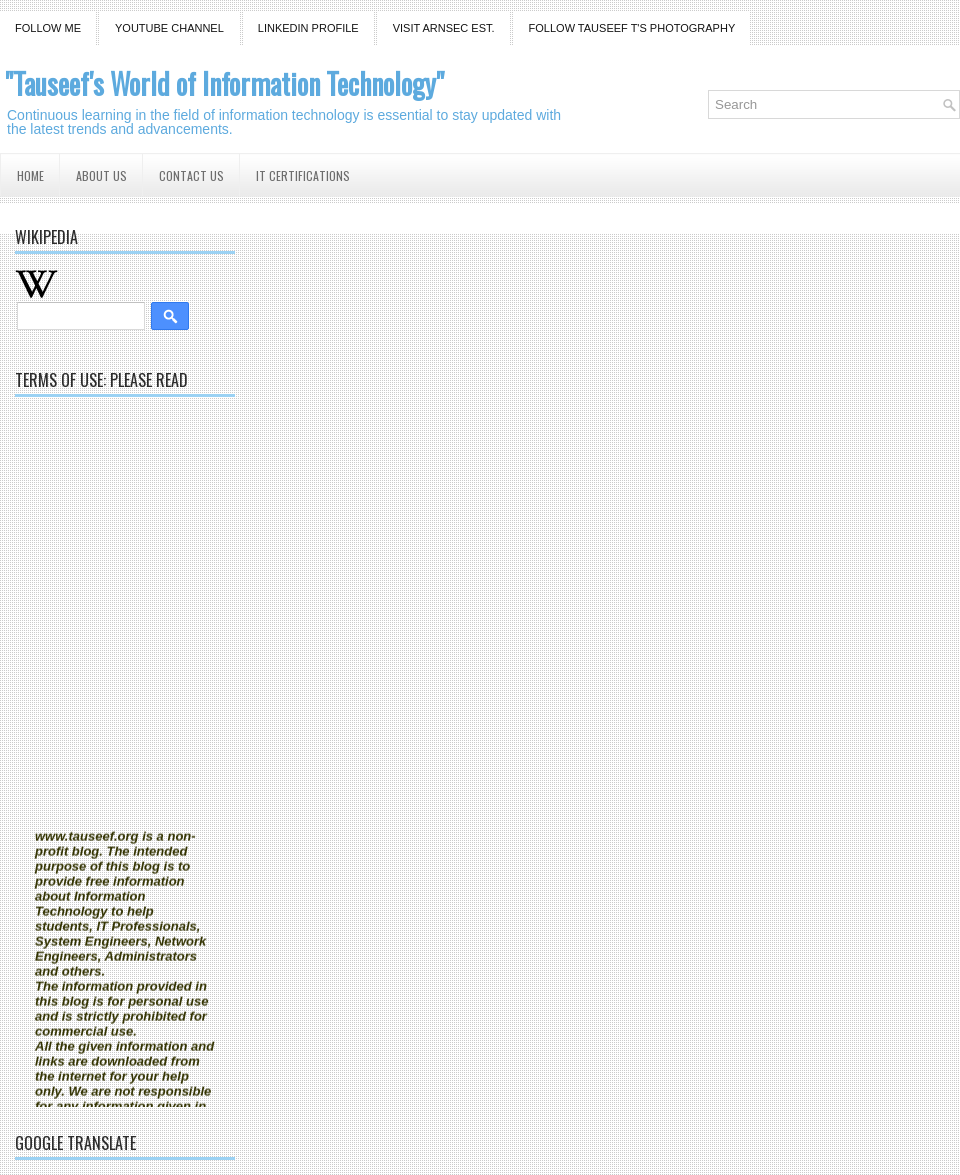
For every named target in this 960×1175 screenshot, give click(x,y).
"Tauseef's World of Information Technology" (224, 83)
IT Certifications (303, 175)
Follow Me (48, 28)
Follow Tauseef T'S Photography (632, 28)
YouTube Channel (169, 28)
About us (101, 175)
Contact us (191, 175)
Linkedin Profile (308, 28)
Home (30, 175)
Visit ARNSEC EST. (444, 28)
